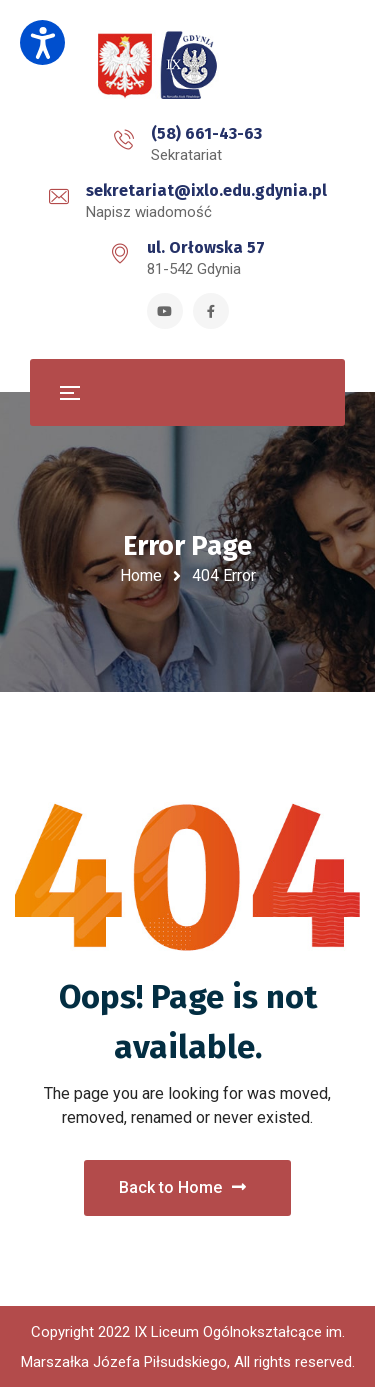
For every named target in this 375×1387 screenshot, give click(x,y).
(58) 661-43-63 (206, 133)
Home (141, 575)
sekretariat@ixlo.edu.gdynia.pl (206, 190)
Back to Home (182, 1187)
